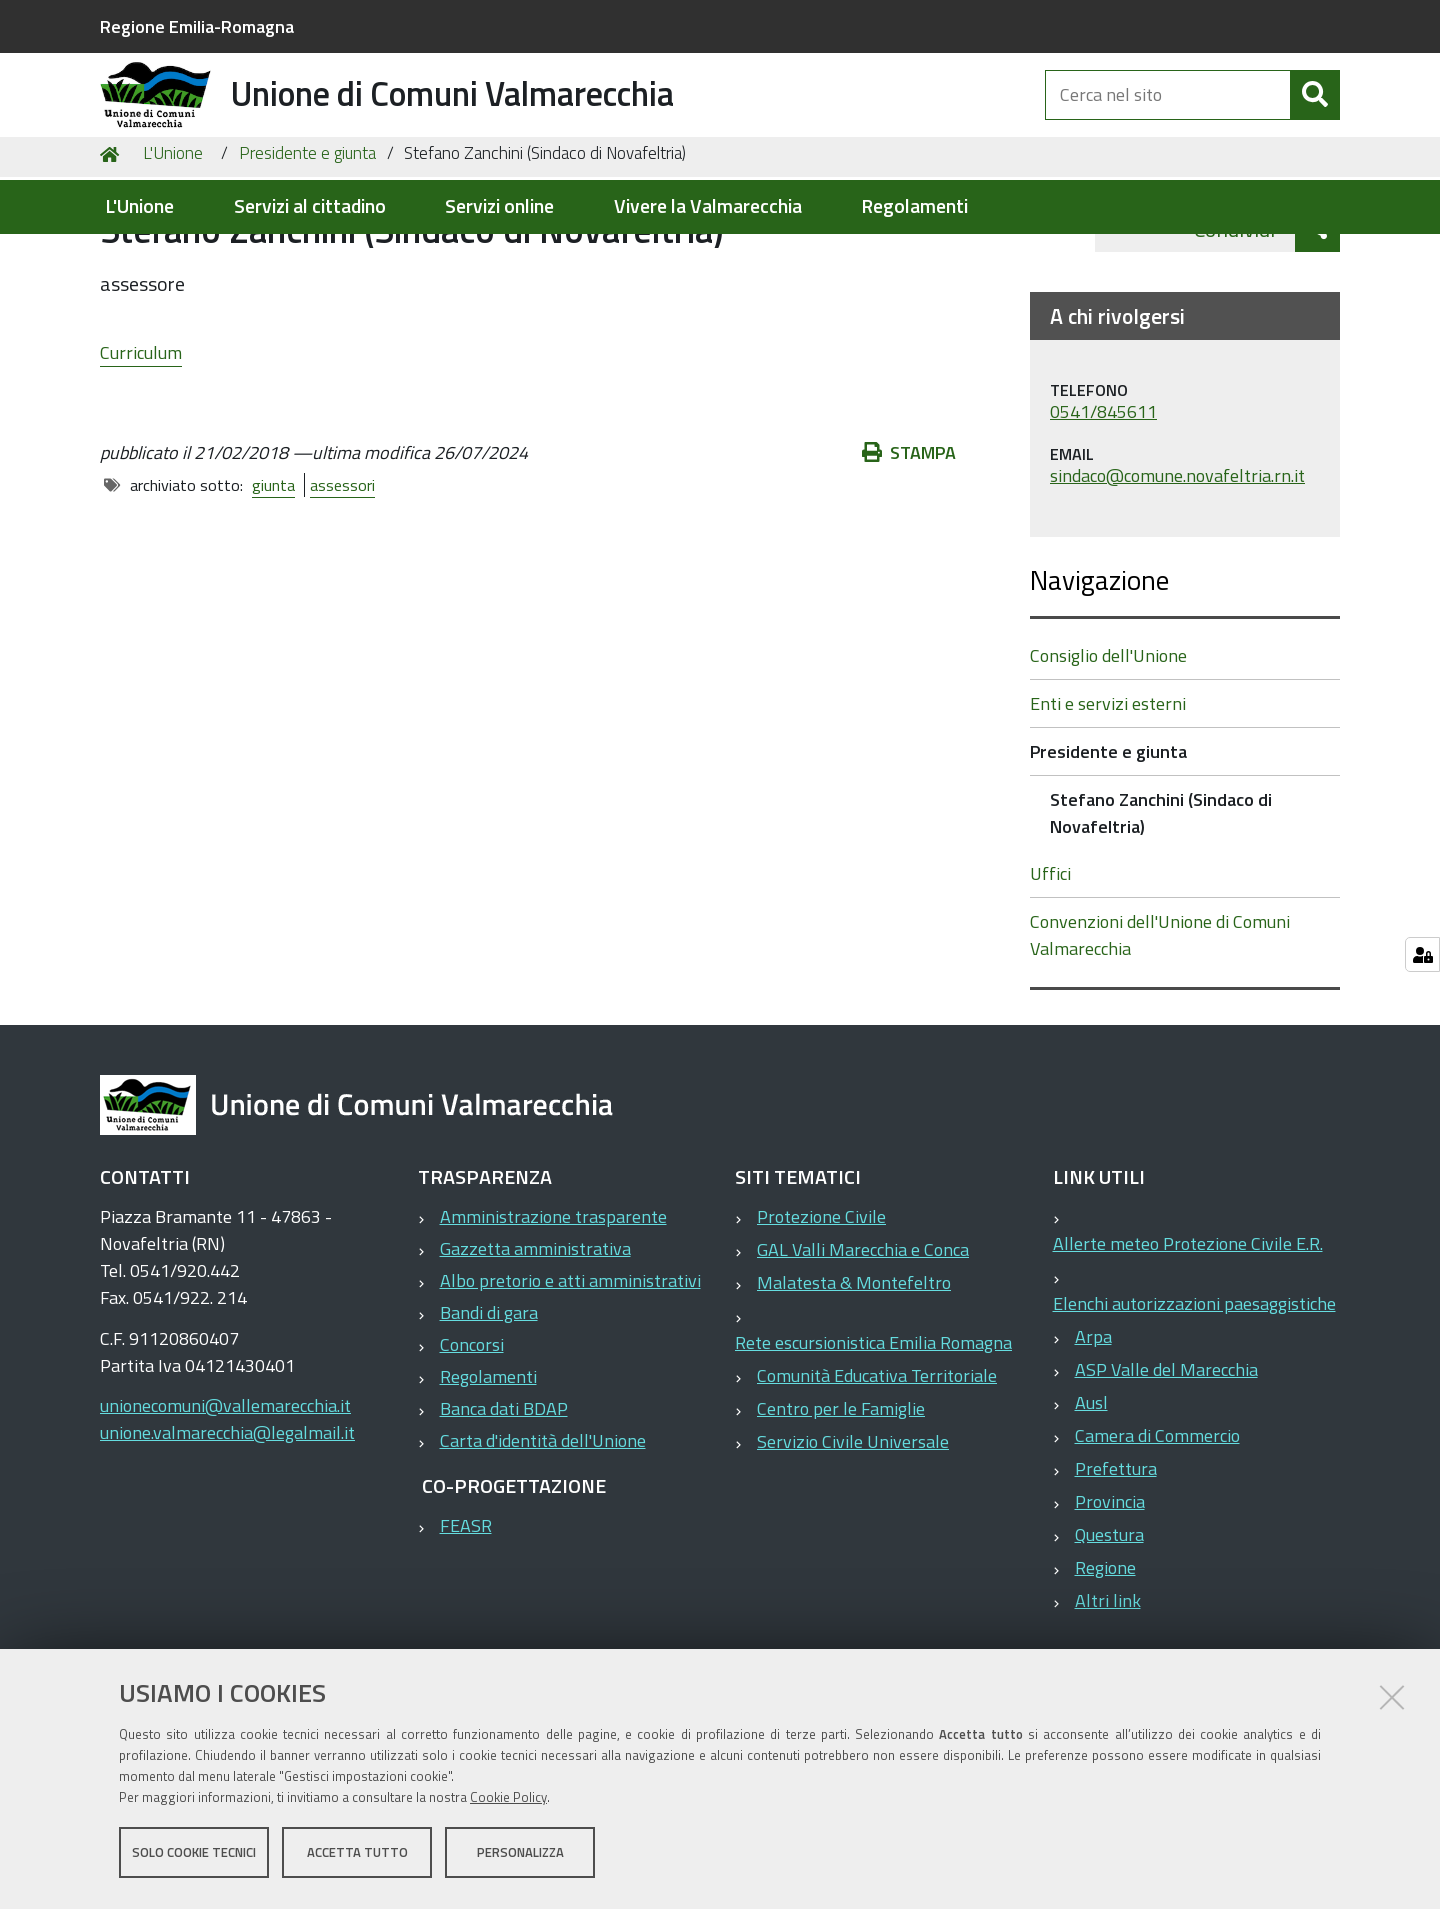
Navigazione (1099, 682)
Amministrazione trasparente (553, 1319)
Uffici (1050, 976)
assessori (332, 588)
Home (113, 257)
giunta (263, 588)
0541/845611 (1103, 515)
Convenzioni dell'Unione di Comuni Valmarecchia (1160, 1038)
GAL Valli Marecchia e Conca (863, 1352)
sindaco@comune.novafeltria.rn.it (1177, 578)
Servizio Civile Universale (853, 1544)
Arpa (1093, 1439)
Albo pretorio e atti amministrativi (570, 1383)
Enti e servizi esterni (1108, 806)
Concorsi (472, 1447)
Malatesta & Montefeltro (854, 1385)
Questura (1109, 1637)
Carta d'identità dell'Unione (543, 1543)
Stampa (919, 555)
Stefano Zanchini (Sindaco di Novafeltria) (1161, 916)
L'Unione (139, 206)
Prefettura (1116, 1571)
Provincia (1110, 1604)
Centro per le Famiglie (841, 1511)
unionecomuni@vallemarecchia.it (225, 1508)
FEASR (466, 1628)
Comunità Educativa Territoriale (877, 1478)
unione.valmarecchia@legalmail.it (227, 1535)
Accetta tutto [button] (357, 1857)
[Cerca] (1315, 118)
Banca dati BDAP (504, 1511)
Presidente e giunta (307, 256)
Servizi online (499, 206)
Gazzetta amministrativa (535, 1351)
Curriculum (141, 454)
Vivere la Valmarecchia (708, 206)
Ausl (1091, 1505)
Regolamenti (914, 206)
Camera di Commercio (1157, 1538)
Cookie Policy (508, 1802)
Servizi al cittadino (310, 206)
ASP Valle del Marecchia (1166, 1472)
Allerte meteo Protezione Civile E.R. (1188, 1346)
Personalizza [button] (520, 1857)
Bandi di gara (489, 1415)
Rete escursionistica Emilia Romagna (873, 1445)
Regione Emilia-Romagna (197, 26)
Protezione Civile (821, 1319)
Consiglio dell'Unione (1108, 758)
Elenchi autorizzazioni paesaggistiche (1194, 1406)
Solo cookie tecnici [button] (194, 1857)
